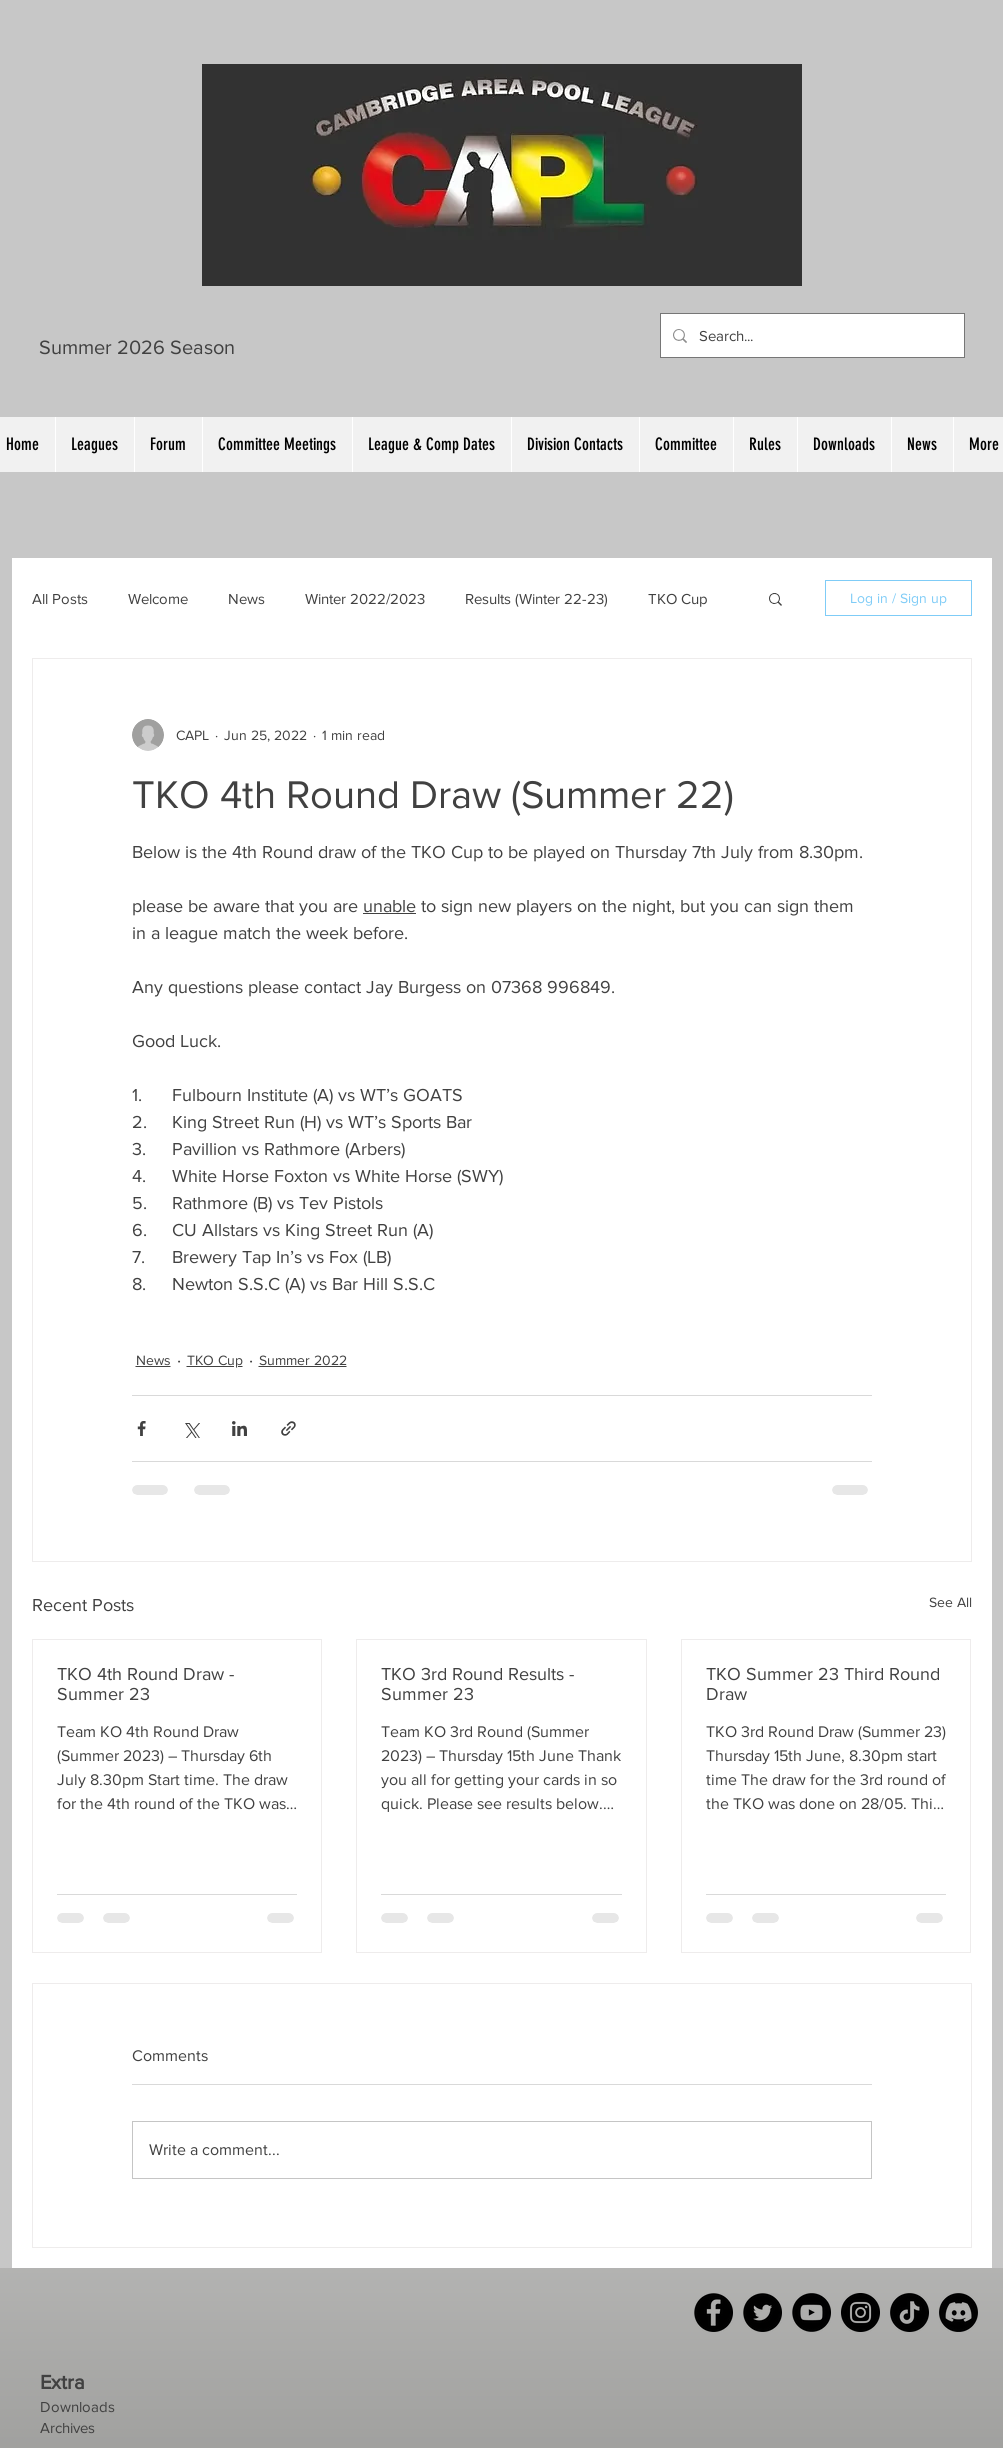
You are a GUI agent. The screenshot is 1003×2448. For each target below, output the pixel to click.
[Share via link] (288, 1428)
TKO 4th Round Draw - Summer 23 (145, 1684)
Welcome (158, 598)
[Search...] (810, 335)
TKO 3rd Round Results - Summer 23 (477, 1684)
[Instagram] (860, 2312)
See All (950, 1602)
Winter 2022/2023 (365, 598)
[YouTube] (811, 2312)
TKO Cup (678, 598)
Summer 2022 (303, 1360)
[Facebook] (713, 2312)
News (246, 598)
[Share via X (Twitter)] (190, 1428)
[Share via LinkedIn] (239, 1428)
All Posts (60, 598)
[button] (775, 598)
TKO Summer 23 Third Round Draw (823, 1684)
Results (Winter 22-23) (536, 598)
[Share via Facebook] (141, 1428)
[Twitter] (762, 2312)
